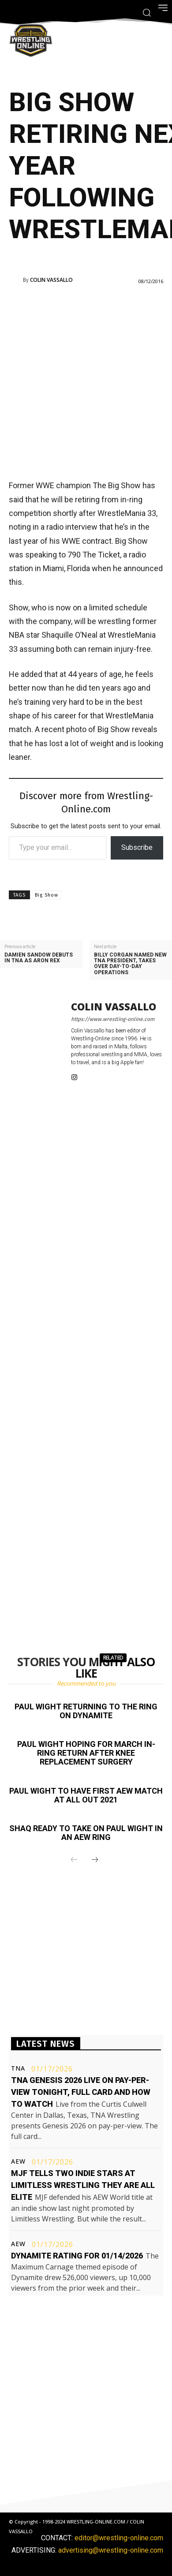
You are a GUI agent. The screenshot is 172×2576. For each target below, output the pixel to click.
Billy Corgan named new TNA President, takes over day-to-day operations (130, 964)
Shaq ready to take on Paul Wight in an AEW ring (86, 1833)
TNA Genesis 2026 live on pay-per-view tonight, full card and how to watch (80, 2092)
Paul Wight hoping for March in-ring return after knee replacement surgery (86, 1752)
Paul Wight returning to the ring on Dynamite (86, 1711)
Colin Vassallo (51, 280)
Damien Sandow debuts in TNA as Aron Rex (38, 958)
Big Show (46, 895)
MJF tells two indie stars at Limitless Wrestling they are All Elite (83, 2185)
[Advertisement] (86, 381)
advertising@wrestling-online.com (110, 2550)
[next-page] (95, 1860)
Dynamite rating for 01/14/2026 (77, 2255)
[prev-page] (74, 1860)
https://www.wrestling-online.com (112, 1019)
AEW (18, 2161)
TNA (18, 2068)
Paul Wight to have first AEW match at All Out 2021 (86, 1795)
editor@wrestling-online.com (119, 2538)
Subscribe (137, 847)
